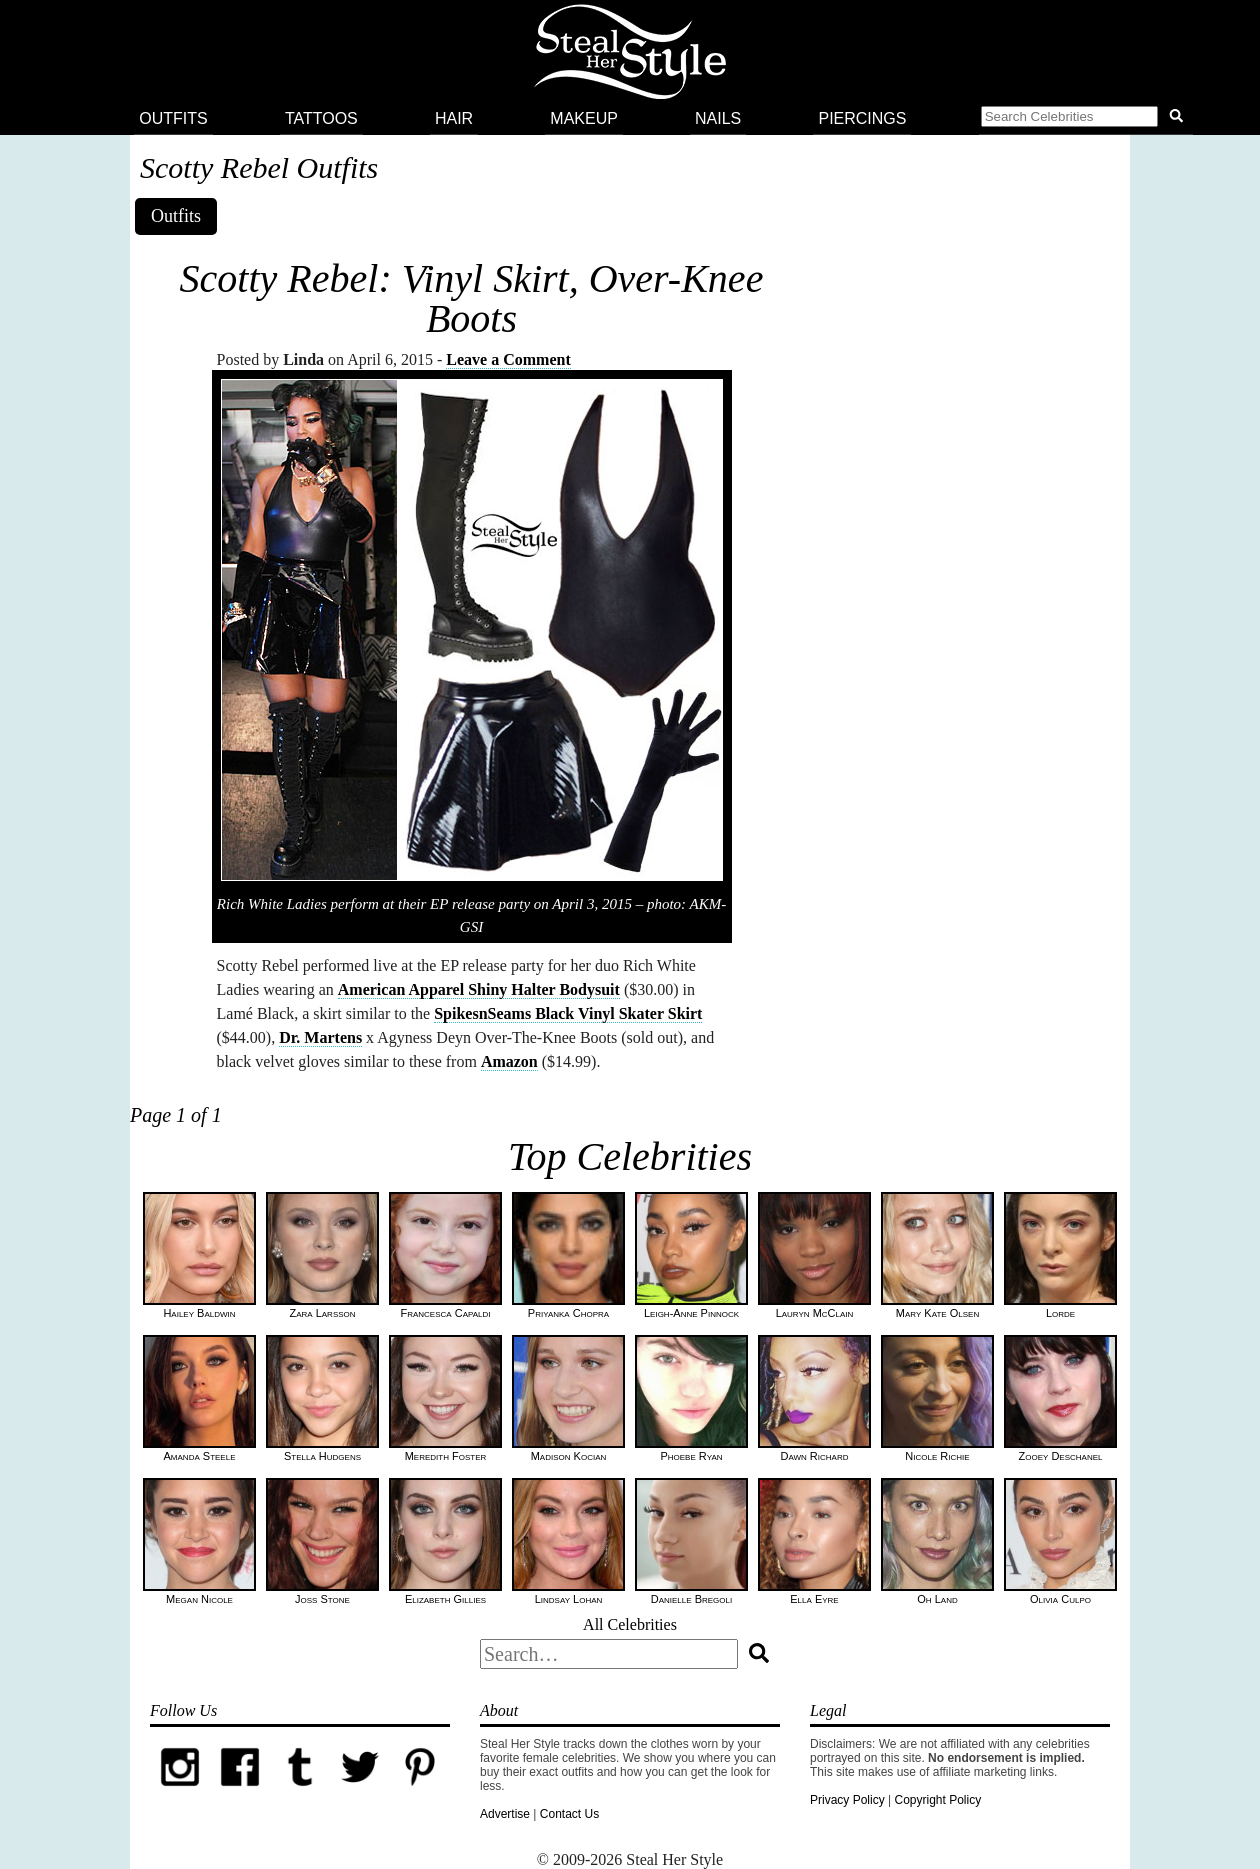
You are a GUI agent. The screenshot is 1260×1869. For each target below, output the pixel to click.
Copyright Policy (937, 1800)
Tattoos (321, 118)
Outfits (173, 118)
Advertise (505, 1814)
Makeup (584, 118)
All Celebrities (630, 1624)
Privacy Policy (847, 1800)
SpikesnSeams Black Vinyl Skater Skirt (568, 1013)
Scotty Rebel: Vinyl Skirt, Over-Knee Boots (472, 298)
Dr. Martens (320, 1037)
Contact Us (569, 1814)
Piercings (862, 118)
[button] (1086, 119)
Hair (454, 118)
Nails (718, 118)
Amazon (509, 1061)
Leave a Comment (508, 359)
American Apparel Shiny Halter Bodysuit (479, 989)
